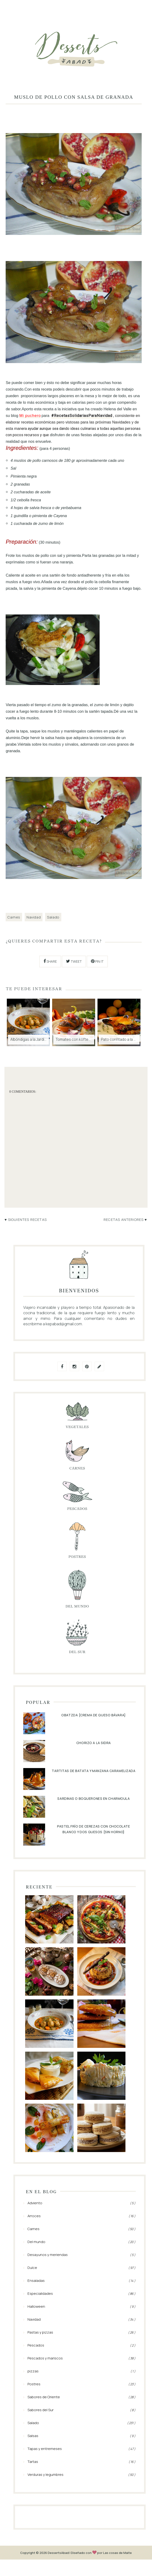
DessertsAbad (58, 2553)
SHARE (50, 961)
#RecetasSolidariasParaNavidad (81, 415)
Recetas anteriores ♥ (125, 1219)
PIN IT (97, 961)
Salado (53, 916)
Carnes (14, 916)
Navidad (34, 916)
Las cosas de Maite (117, 2553)
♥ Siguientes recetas (25, 1219)
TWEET (74, 961)
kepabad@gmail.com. (64, 1323)
